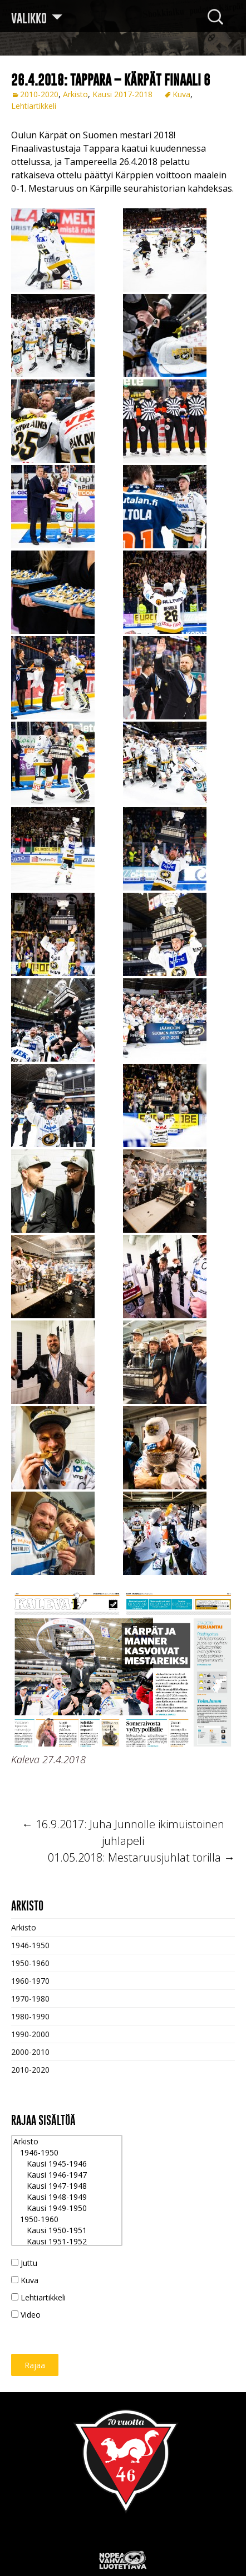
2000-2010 (30, 2052)
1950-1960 (30, 1963)
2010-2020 (39, 94)
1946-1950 (30, 1945)
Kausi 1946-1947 (66, 2174)
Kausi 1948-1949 (66, 2197)
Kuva (181, 94)
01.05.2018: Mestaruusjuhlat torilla (141, 1857)
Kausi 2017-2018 (122, 94)
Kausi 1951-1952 (66, 2241)
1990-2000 (30, 2034)
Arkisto (75, 94)
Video (26, 2314)
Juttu (24, 2263)
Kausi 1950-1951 (66, 2230)
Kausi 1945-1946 (66, 2163)
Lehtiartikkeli (33, 106)
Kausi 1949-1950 (66, 2208)
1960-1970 (30, 1980)
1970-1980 (30, 1998)
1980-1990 (30, 2016)
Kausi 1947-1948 (66, 2186)
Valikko (29, 18)
